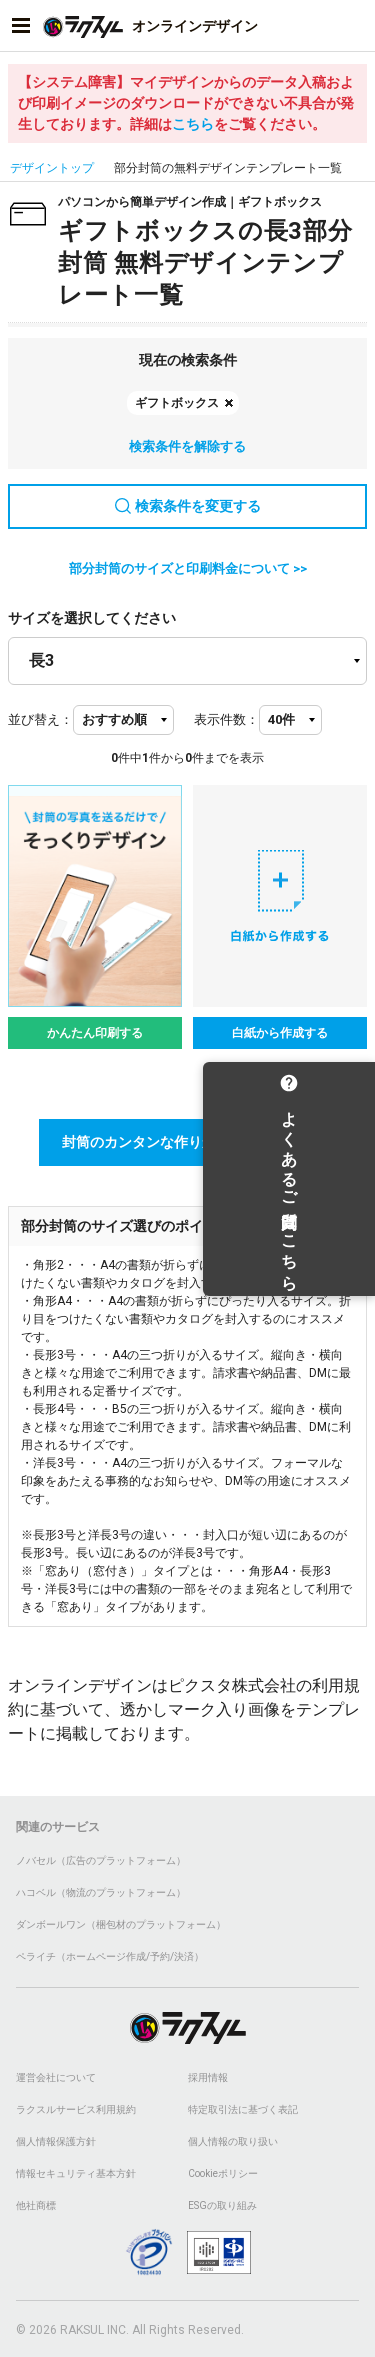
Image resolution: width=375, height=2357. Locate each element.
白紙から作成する (280, 1033)
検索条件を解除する (187, 446)
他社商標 (36, 2205)
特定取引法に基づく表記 (243, 2109)
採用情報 (208, 2077)
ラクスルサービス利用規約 (76, 2109)
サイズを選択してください (92, 618)
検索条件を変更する (188, 506)
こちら (193, 124)
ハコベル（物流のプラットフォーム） (101, 1892)
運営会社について (56, 2077)
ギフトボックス (177, 403)
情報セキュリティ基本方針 (76, 2173)
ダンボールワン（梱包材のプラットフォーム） (121, 1924)
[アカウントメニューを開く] (354, 26)
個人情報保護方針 (56, 2141)
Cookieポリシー (223, 2173)
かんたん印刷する (95, 1033)
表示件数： (226, 719)
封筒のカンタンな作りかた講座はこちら (188, 1142)
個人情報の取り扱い (233, 2141)
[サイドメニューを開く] (21, 26)
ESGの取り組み (222, 2205)
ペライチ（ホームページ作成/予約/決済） (110, 1956)
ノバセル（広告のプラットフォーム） (101, 1860)
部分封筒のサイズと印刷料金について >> (188, 568)
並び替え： (40, 719)
